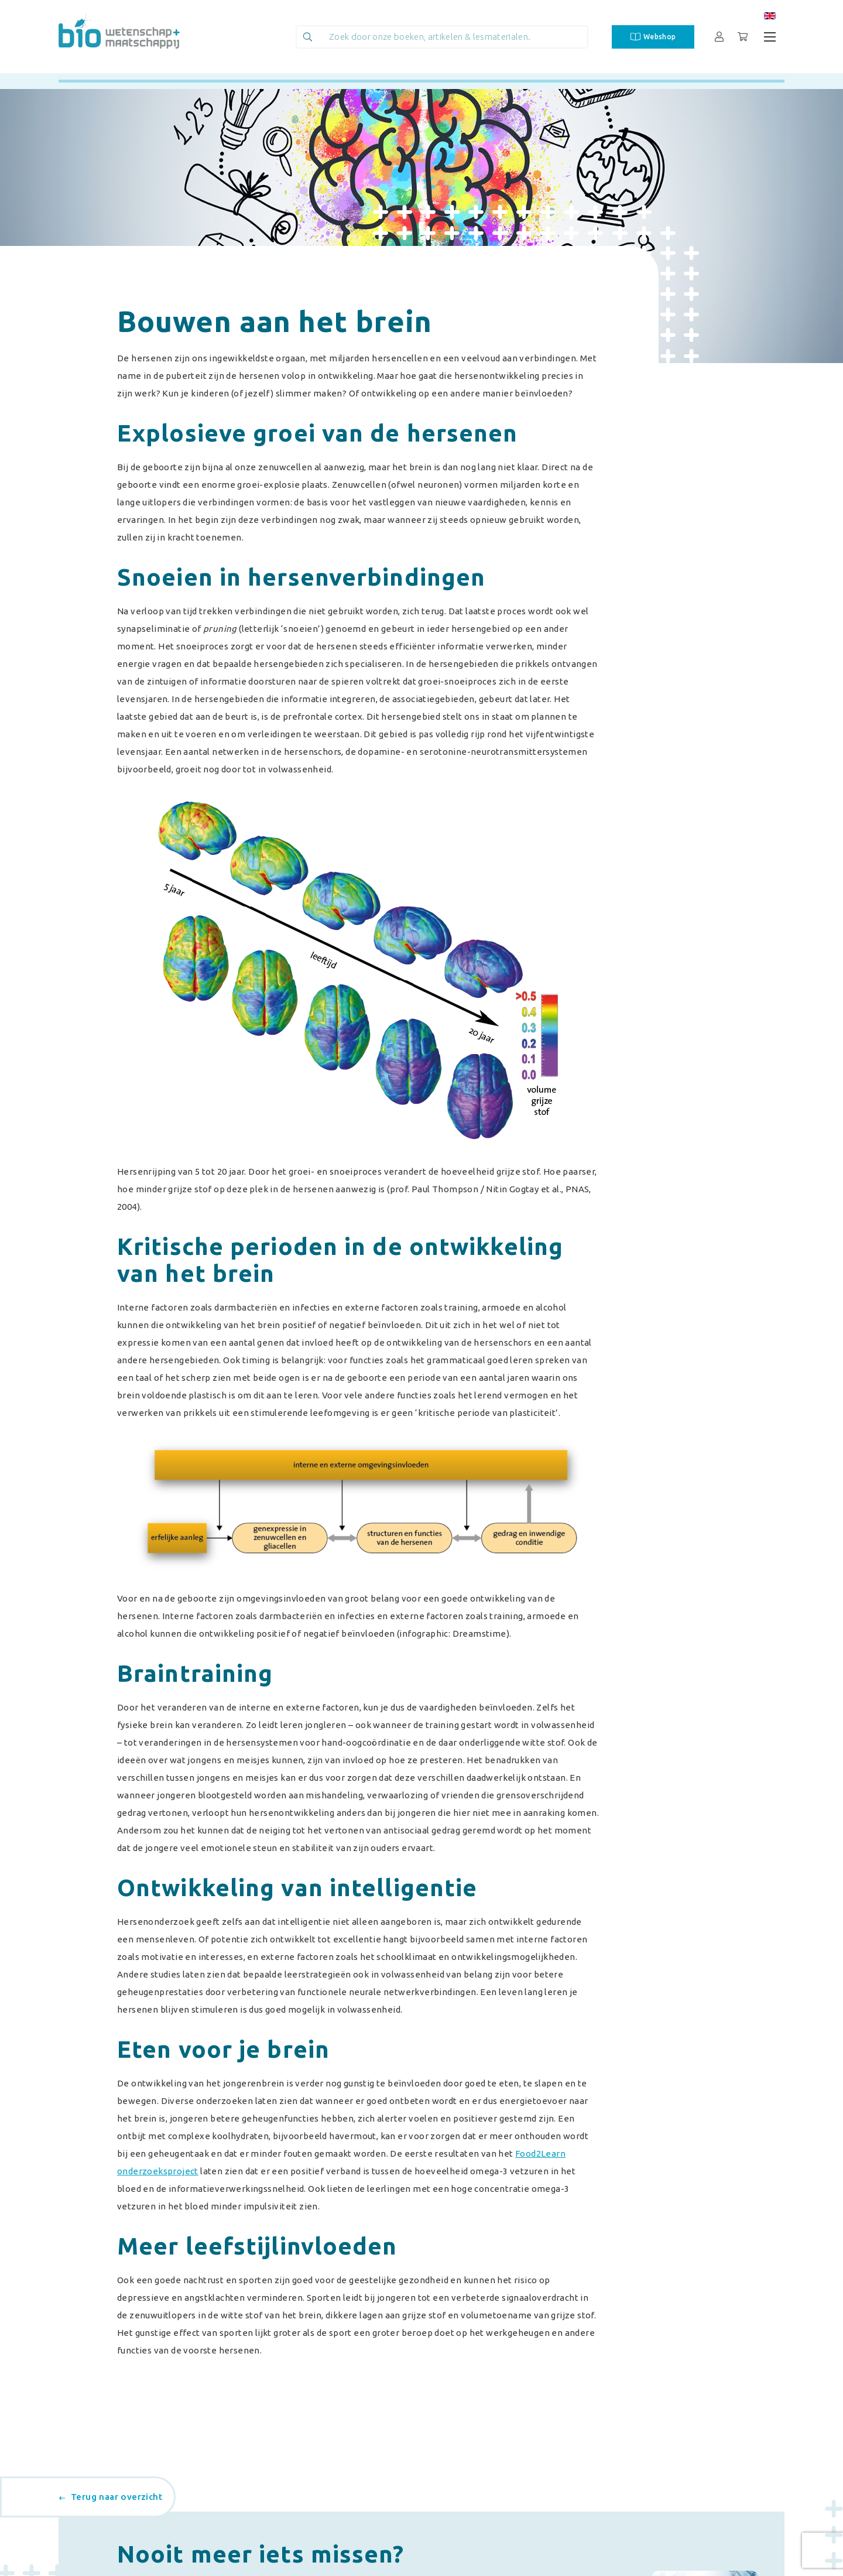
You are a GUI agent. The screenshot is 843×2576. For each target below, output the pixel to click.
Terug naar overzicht (110, 2497)
